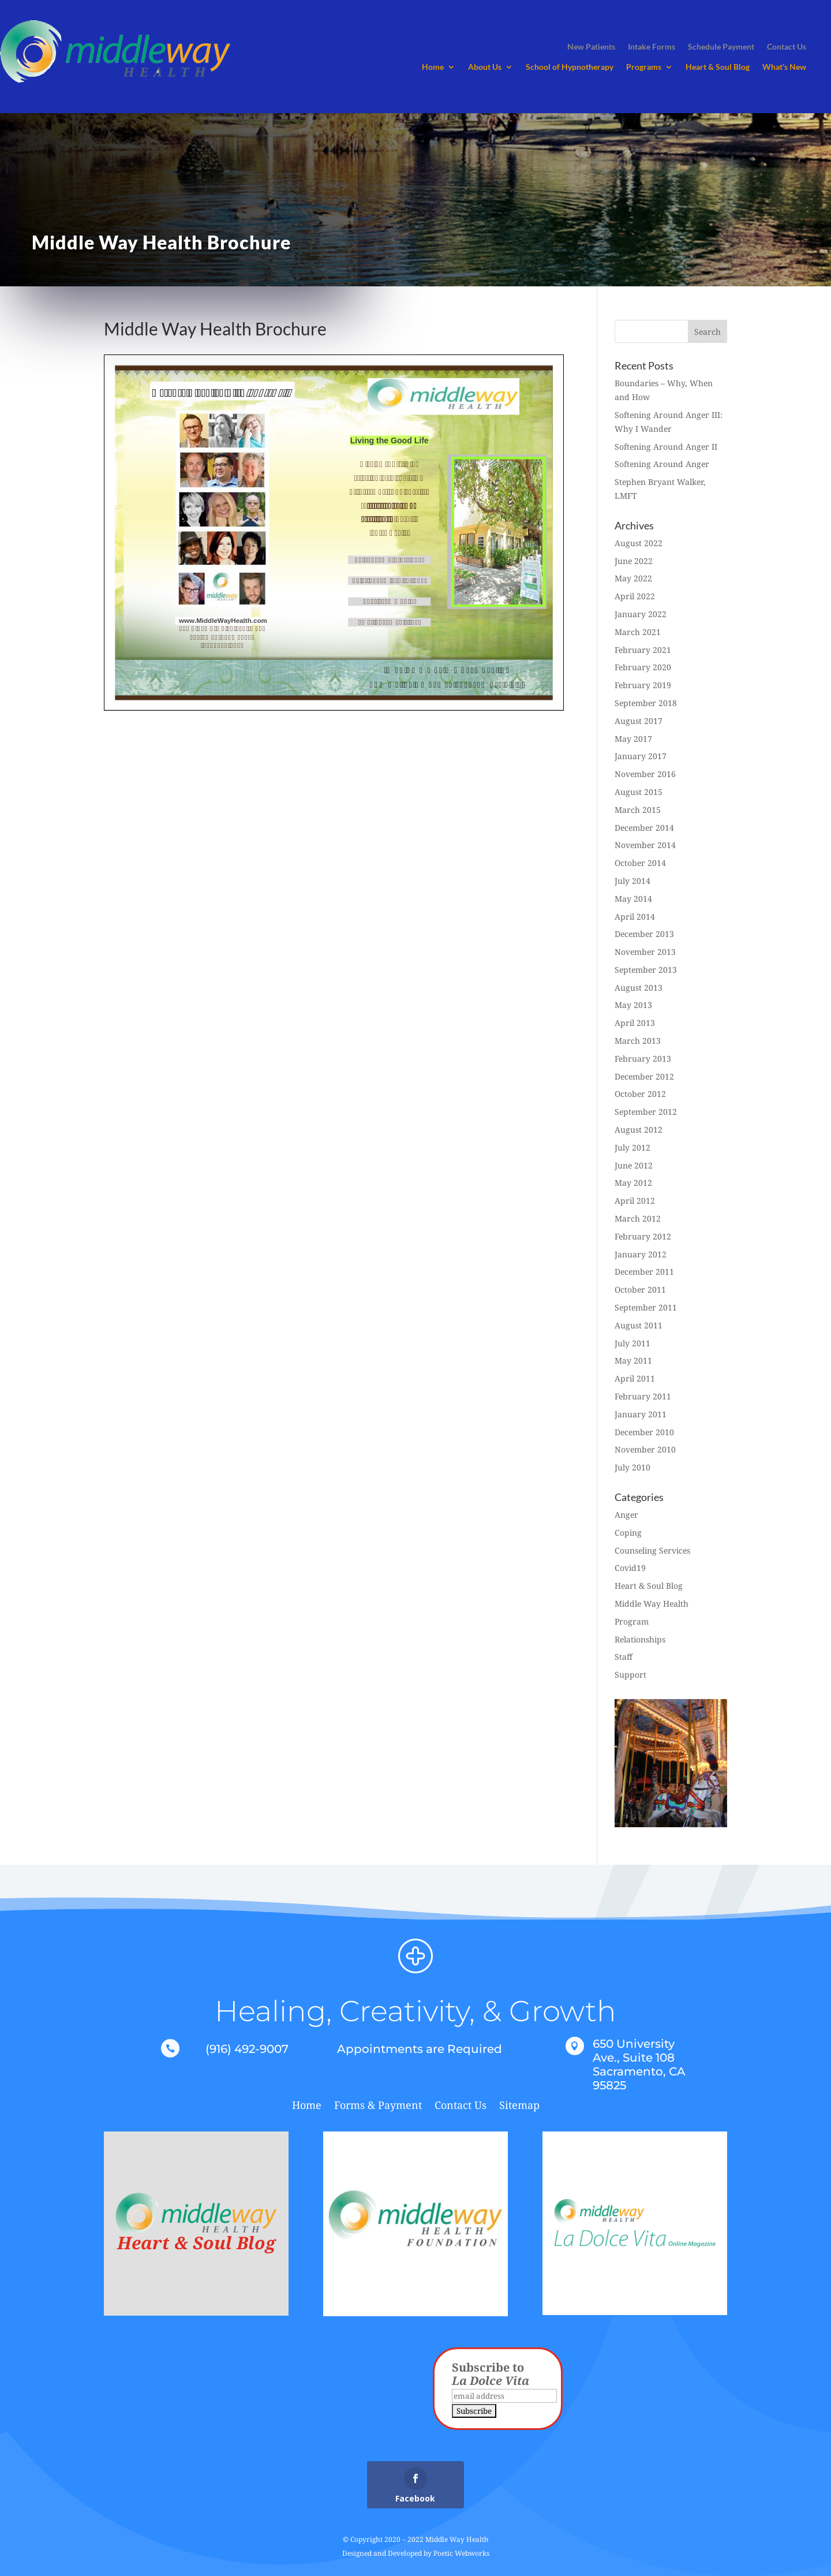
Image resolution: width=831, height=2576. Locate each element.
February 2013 (643, 1058)
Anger (626, 1514)
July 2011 (632, 1343)
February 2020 (643, 667)
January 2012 (641, 1254)
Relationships (640, 1639)
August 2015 (638, 791)
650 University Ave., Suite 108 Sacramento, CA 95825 (639, 2064)
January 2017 (641, 756)
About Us (484, 67)
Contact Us (460, 2106)
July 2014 (632, 880)
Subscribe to (490, 2374)
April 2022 (635, 596)
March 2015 (638, 809)
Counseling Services (652, 1550)
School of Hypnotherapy (569, 67)
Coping (628, 1532)
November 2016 (645, 773)
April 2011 (635, 1378)
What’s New (784, 67)
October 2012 (640, 1093)
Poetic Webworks (461, 2553)
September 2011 (646, 1307)
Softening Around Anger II (666, 446)
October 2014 (640, 862)
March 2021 (638, 631)
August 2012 (638, 1129)
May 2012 (633, 1182)
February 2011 (643, 1396)
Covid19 (630, 1567)
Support (630, 1674)
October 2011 (640, 1289)
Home (433, 67)
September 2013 (646, 969)
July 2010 (632, 1467)
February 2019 (643, 685)
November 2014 (645, 844)
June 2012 (634, 1165)
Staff (623, 1656)
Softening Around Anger (662, 463)
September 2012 (646, 1111)
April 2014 (635, 916)
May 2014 (633, 898)
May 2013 (633, 1004)
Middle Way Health (651, 1603)
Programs (643, 67)
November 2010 (645, 1449)
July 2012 (632, 1147)
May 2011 (633, 1360)
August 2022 (638, 542)
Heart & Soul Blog (718, 67)
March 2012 (638, 1218)
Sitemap (519, 2106)
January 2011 (641, 1414)
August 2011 (638, 1325)
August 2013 (638, 987)
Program (632, 1621)
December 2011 (644, 1271)
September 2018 (646, 702)
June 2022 (634, 560)
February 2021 (643, 649)
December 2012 (644, 1076)
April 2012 (635, 1200)
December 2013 (644, 933)
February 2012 (643, 1236)
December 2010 (644, 1432)
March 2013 (638, 1040)
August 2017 (638, 720)
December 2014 (644, 827)
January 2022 (641, 613)
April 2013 (635, 1022)
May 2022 (633, 578)
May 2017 (633, 738)
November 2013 (645, 951)
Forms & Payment (378, 2106)
